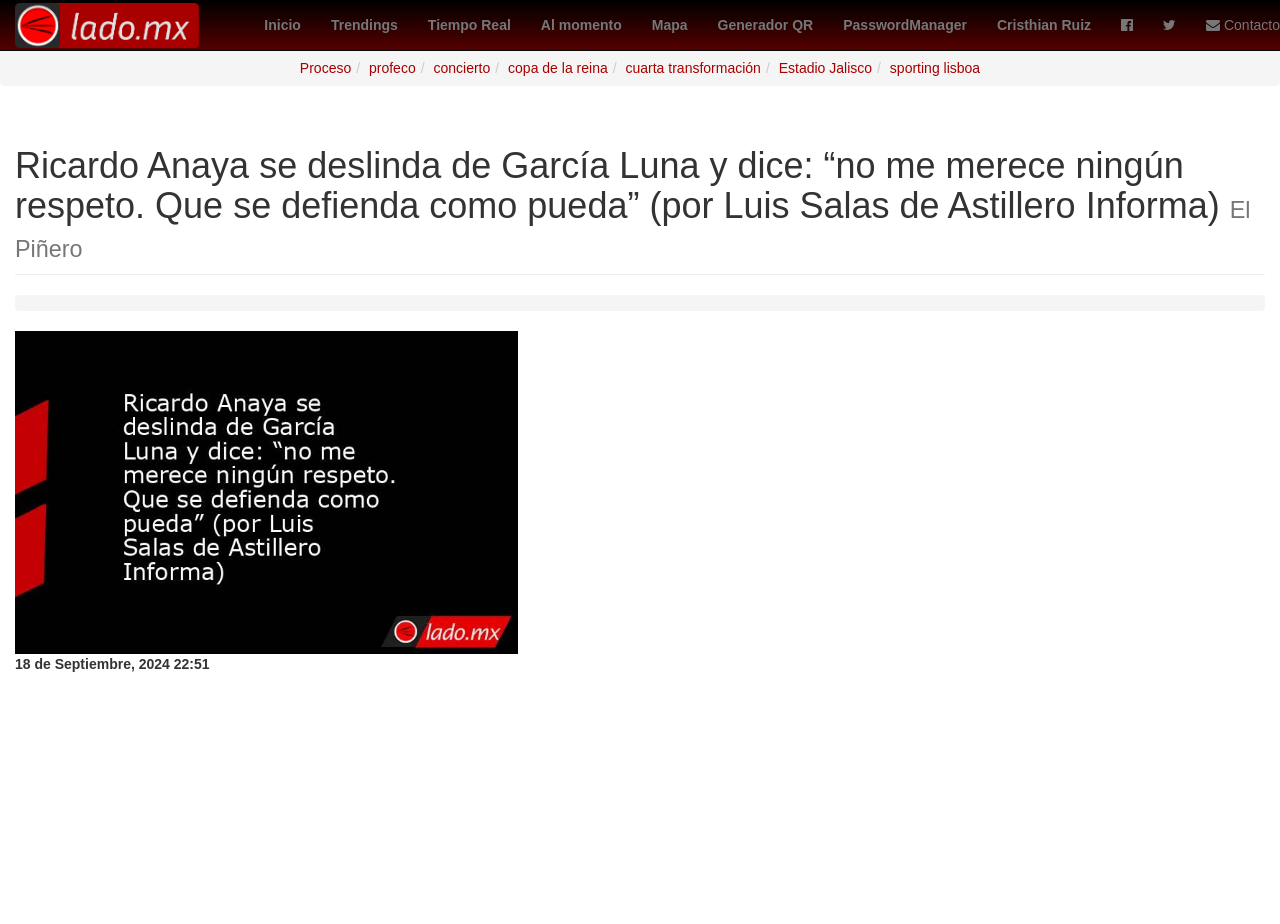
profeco (392, 68)
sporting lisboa (935, 68)
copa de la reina (558, 68)
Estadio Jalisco (825, 68)
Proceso (325, 68)
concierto (461, 68)
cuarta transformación (693, 68)
